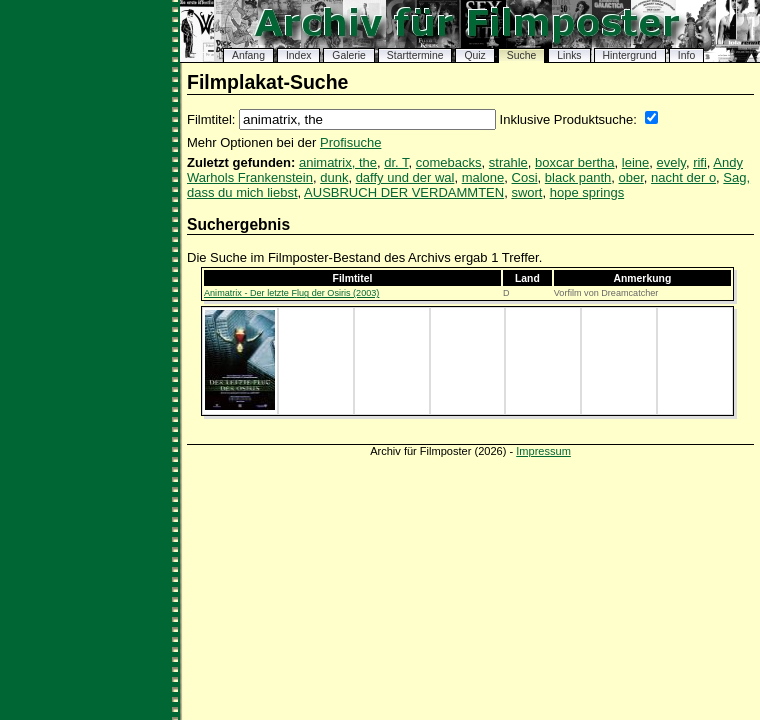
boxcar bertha (575, 162)
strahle (508, 162)
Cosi (525, 177)
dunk (334, 177)
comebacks (449, 162)
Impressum (543, 451)
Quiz (474, 55)
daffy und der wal (405, 177)
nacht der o (683, 177)
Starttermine (415, 55)
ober (631, 177)
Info (686, 55)
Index (298, 55)
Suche (521, 55)
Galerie (349, 55)
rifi (700, 162)
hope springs (587, 192)
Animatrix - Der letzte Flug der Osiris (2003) (291, 293)
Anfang (248, 55)
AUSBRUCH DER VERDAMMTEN (404, 192)
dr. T (396, 162)
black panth (578, 177)
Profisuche (350, 142)
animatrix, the (338, 162)
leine (635, 162)
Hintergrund (630, 55)
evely (671, 162)
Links (569, 55)
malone (483, 177)
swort (526, 192)
